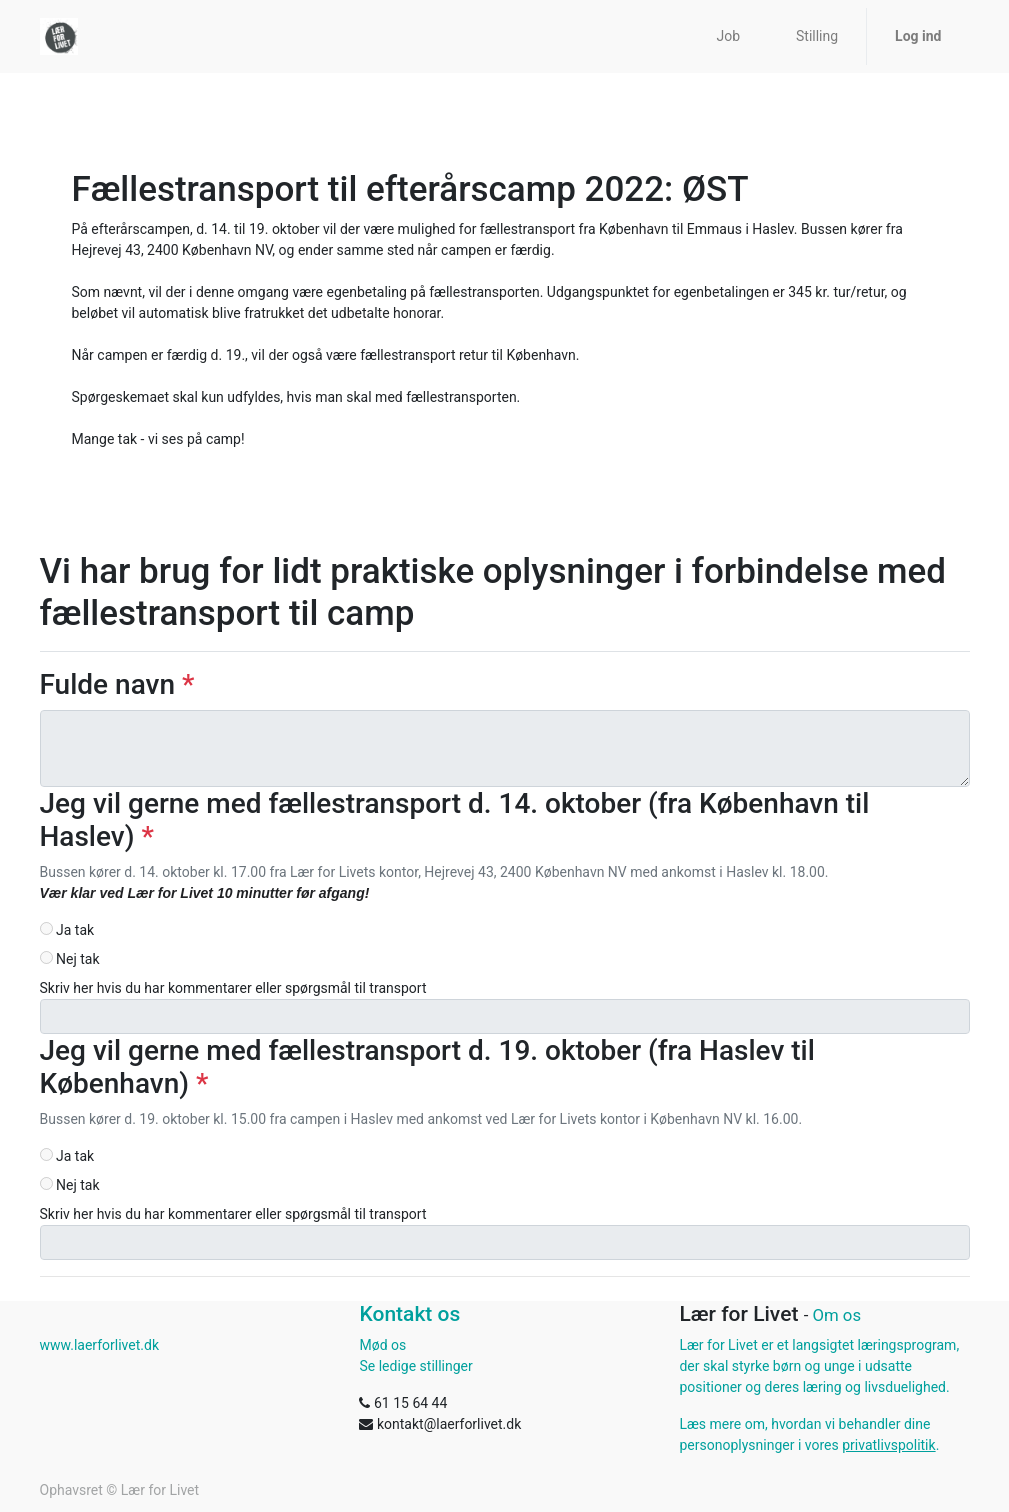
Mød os (382, 1345)
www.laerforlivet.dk (99, 1345)
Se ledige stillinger (415, 1366)
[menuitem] (728, 36)
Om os (836, 1315)
